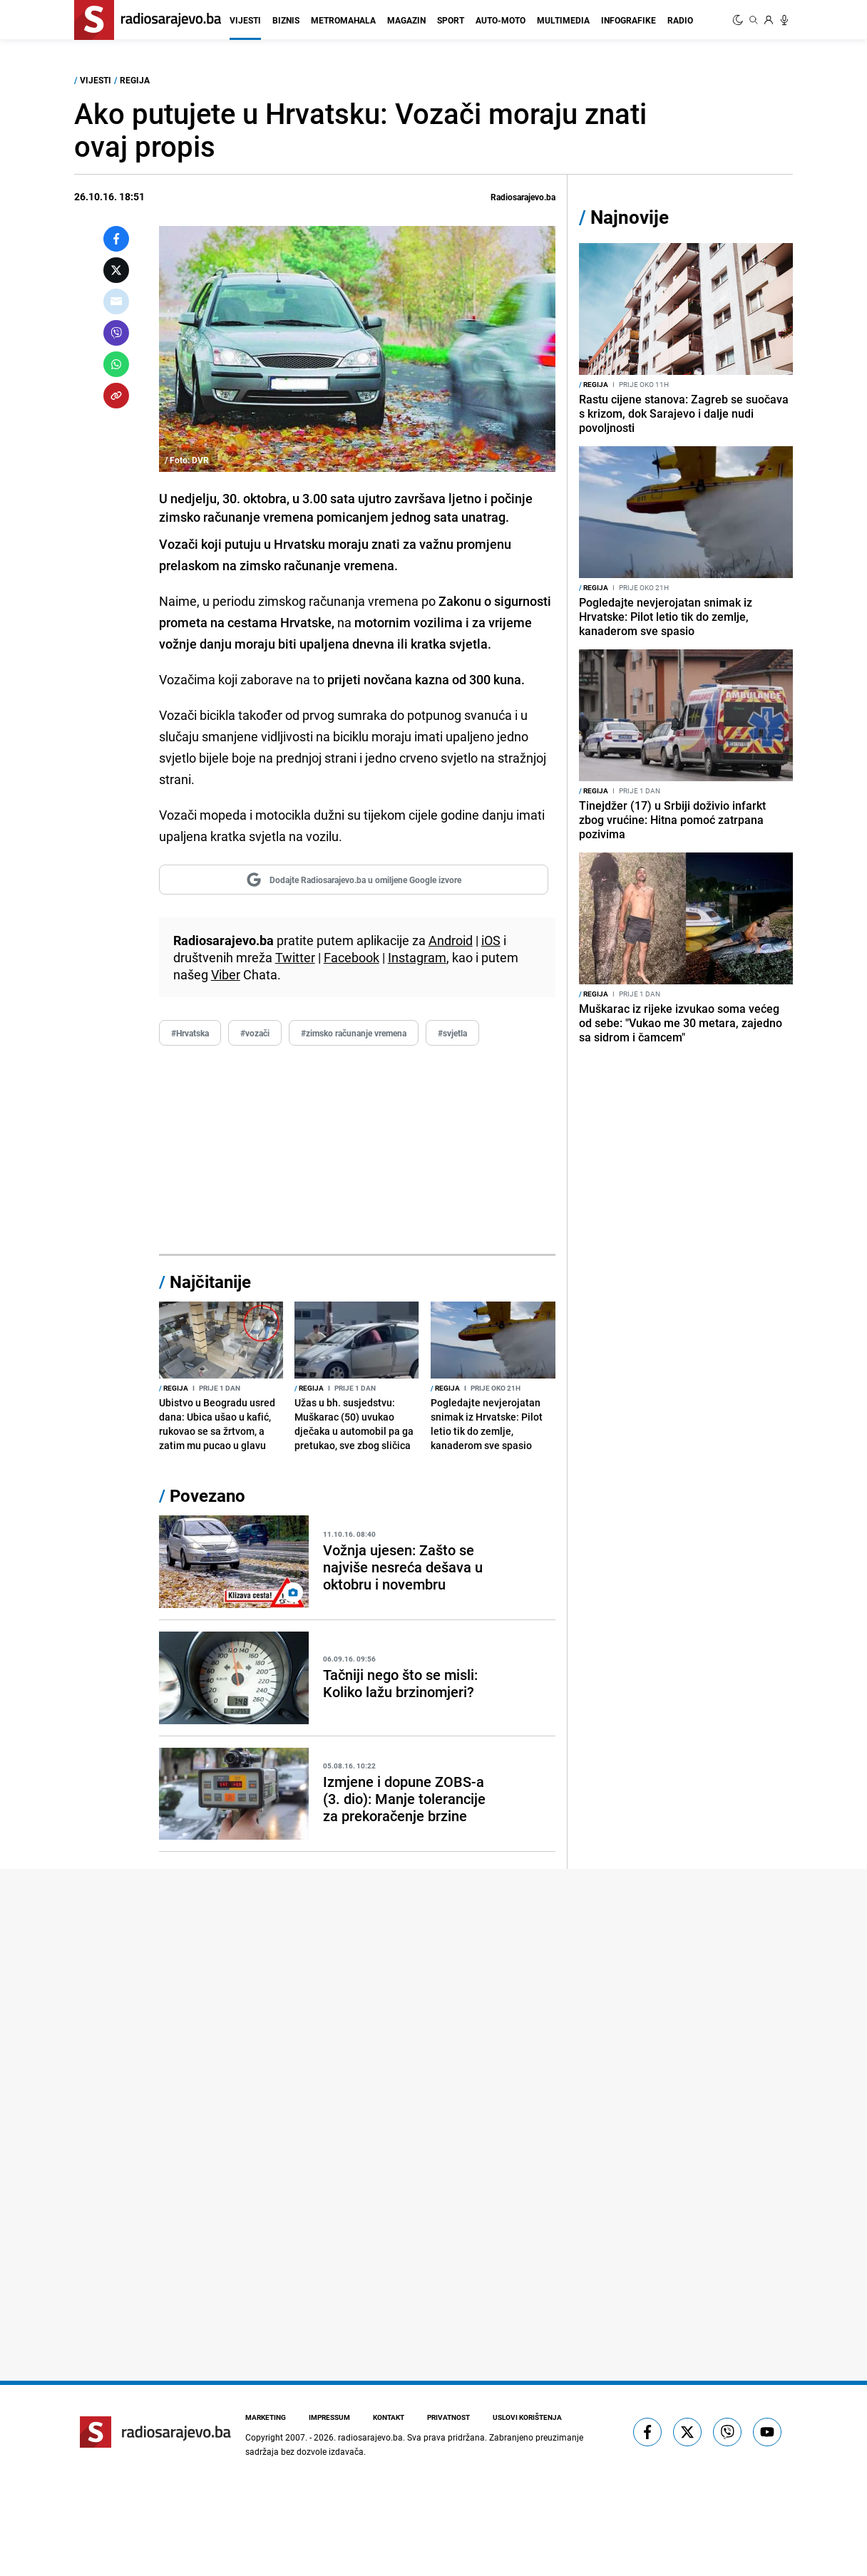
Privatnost (448, 2417)
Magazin (406, 20)
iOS (491, 940)
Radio (680, 20)
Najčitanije (210, 1281)
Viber (225, 974)
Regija (135, 80)
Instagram (417, 957)
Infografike (628, 20)
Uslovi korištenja (527, 2417)
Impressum (329, 2417)
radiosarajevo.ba (370, 2437)
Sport (450, 20)
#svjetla (452, 1033)
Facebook (351, 957)
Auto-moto (500, 20)
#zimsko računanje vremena (353, 1033)
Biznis (285, 20)
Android (451, 940)
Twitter (295, 957)
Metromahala (343, 20)
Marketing (265, 2417)
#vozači (255, 1033)
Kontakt (388, 2417)
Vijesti (245, 20)
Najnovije (629, 217)
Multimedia (563, 20)
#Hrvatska (190, 1033)
